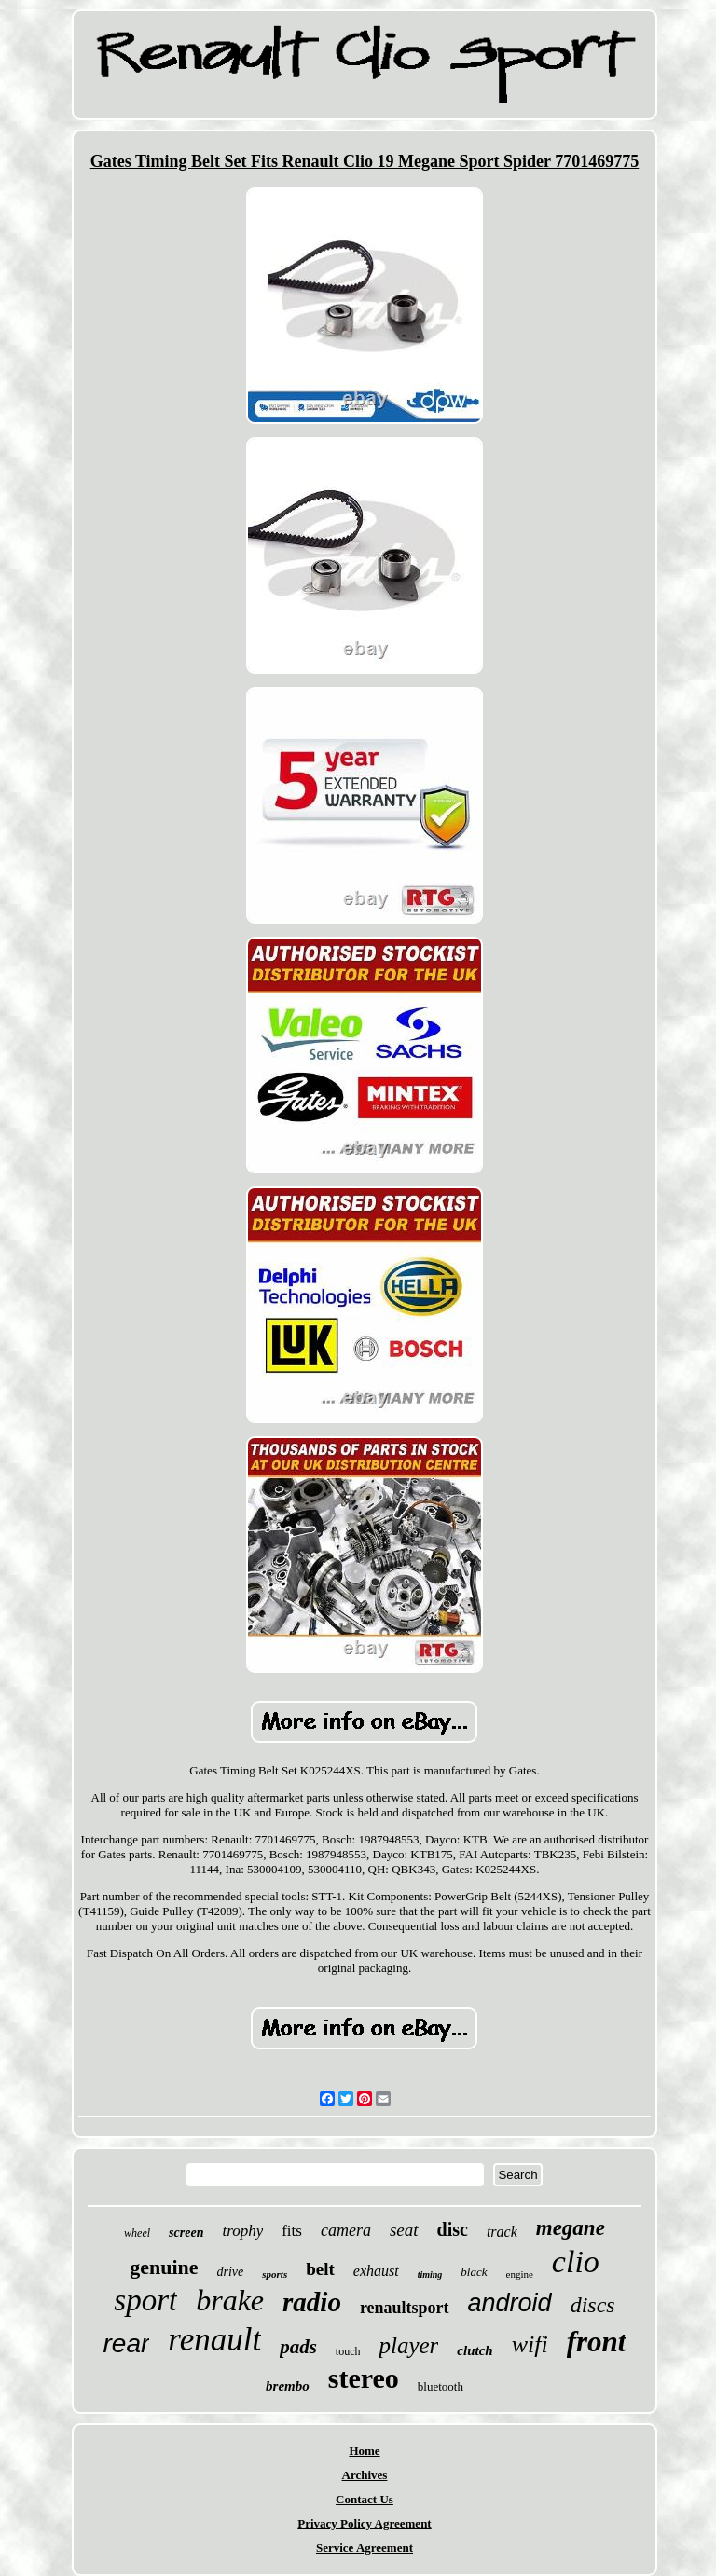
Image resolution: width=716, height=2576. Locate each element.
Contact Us (364, 2499)
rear (126, 2343)
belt (320, 2269)
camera (346, 2230)
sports (274, 2274)
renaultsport (404, 2307)
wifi (530, 2344)
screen (186, 2233)
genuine (164, 2267)
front (596, 2341)
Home (364, 2451)
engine (519, 2274)
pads (298, 2347)
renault (214, 2340)
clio (575, 2261)
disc (452, 2229)
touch (348, 2351)
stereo (363, 2378)
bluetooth (440, 2386)
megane (570, 2228)
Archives (365, 2475)
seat (404, 2230)
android (510, 2303)
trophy (242, 2231)
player (408, 2345)
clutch (474, 2350)
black (474, 2272)
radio (311, 2302)
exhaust (376, 2271)
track (502, 2232)
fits (292, 2231)
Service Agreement (364, 2548)
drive (230, 2272)
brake (230, 2300)
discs (593, 2305)
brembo (288, 2385)
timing (430, 2274)
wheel (137, 2233)
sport (145, 2300)
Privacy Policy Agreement (364, 2523)
